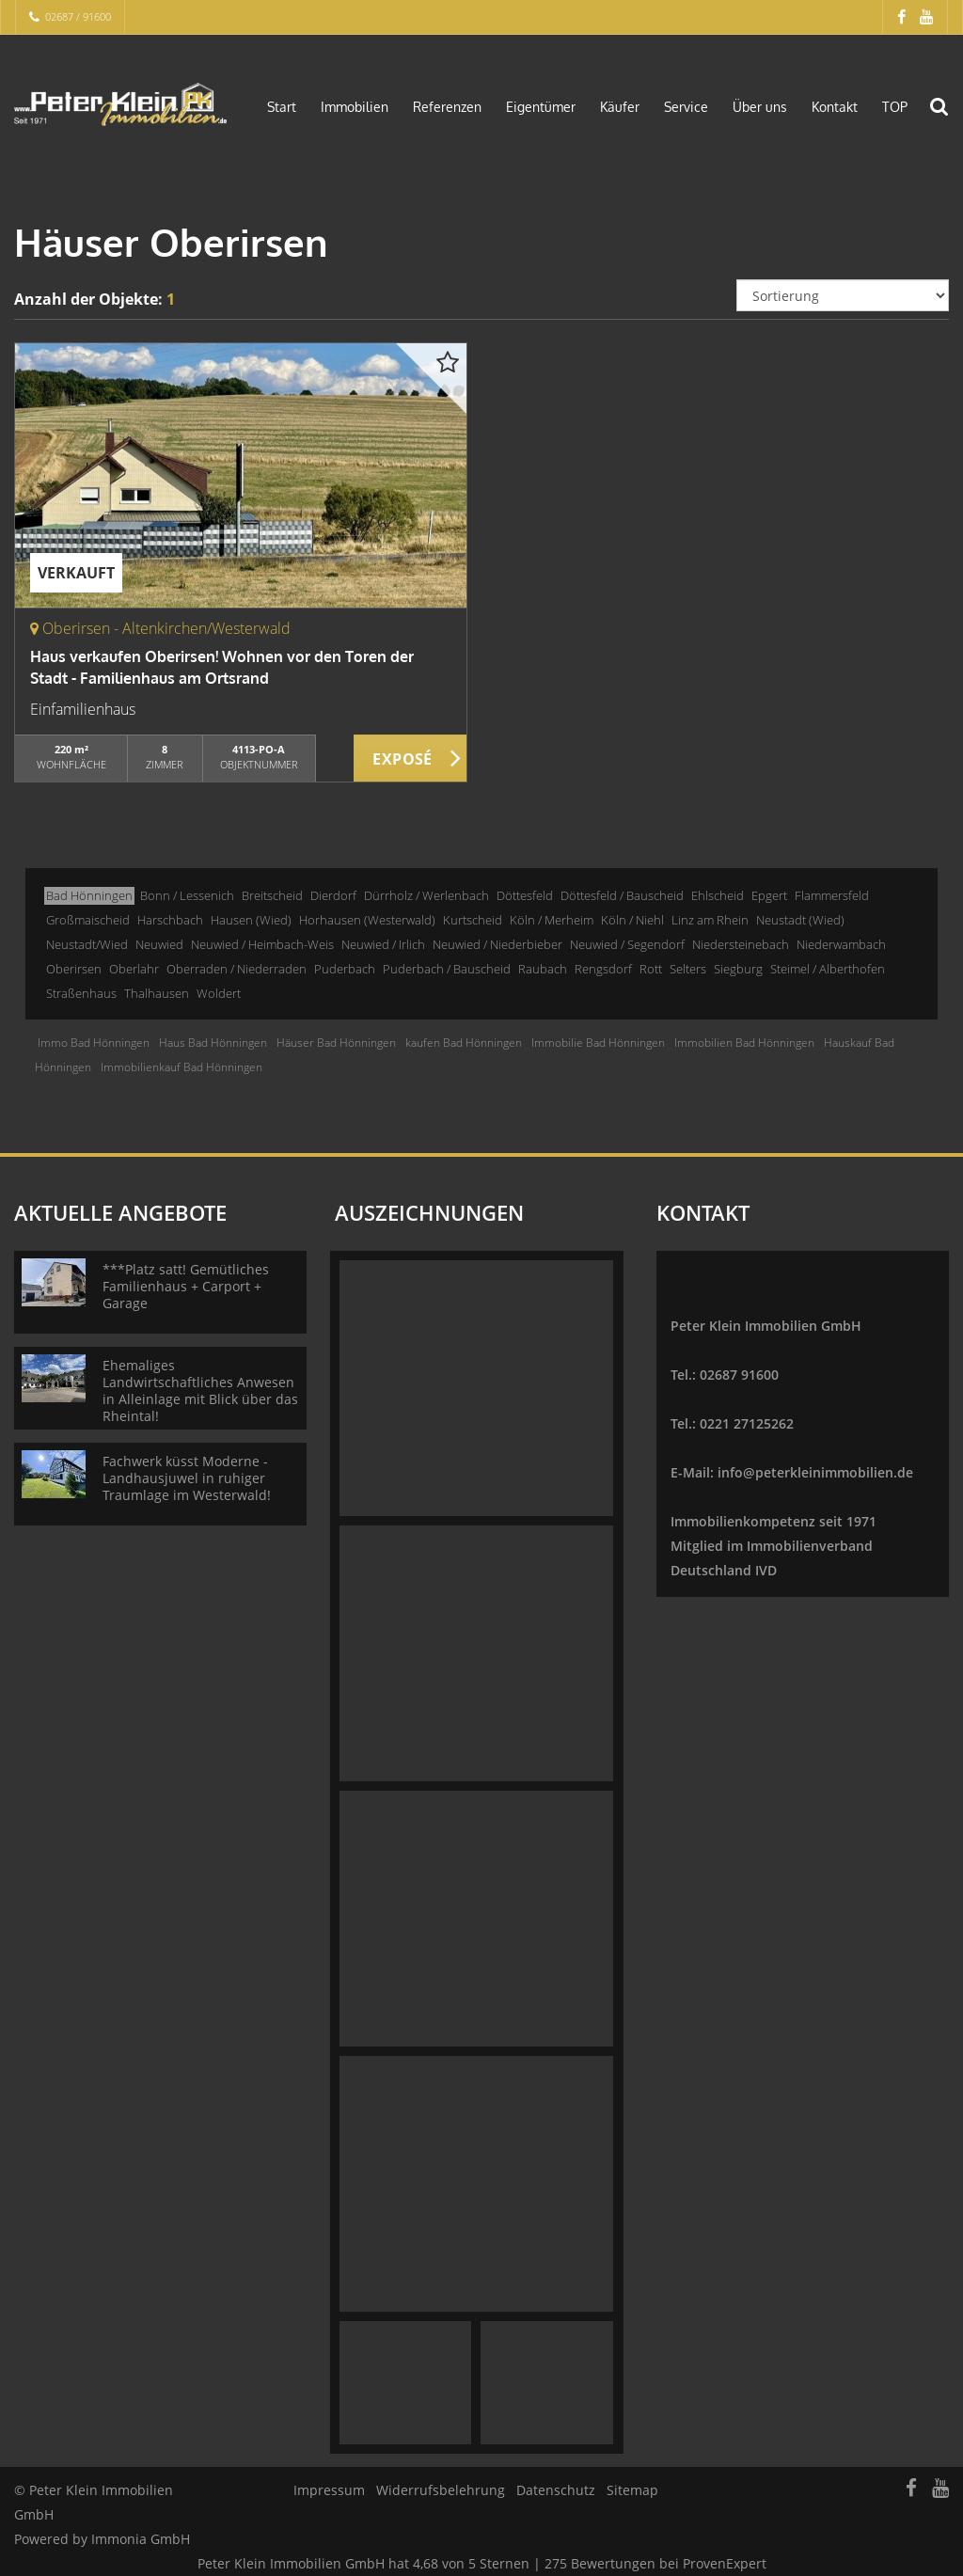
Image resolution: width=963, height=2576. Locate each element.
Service (686, 107)
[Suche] (948, 118)
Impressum (329, 2490)
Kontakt (835, 107)
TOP (895, 107)
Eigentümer (541, 107)
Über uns (760, 107)
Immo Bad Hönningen (94, 1043)
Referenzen (447, 107)
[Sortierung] (842, 295)
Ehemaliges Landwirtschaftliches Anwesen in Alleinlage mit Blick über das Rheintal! (200, 1390)
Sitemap (632, 2490)
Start (281, 107)
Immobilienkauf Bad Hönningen (181, 1067)
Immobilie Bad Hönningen (598, 1043)
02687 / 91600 (78, 16)
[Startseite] (120, 105)
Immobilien (354, 107)
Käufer (619, 107)
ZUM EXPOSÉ (410, 758)
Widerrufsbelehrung (440, 2490)
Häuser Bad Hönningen (336, 1043)
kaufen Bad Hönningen (463, 1043)
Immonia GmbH (140, 2539)
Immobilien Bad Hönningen (744, 1043)
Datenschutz (555, 2490)
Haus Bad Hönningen (213, 1043)
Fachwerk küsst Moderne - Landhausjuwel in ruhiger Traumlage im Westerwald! (187, 1478)
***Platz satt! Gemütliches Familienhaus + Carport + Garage (186, 1286)
